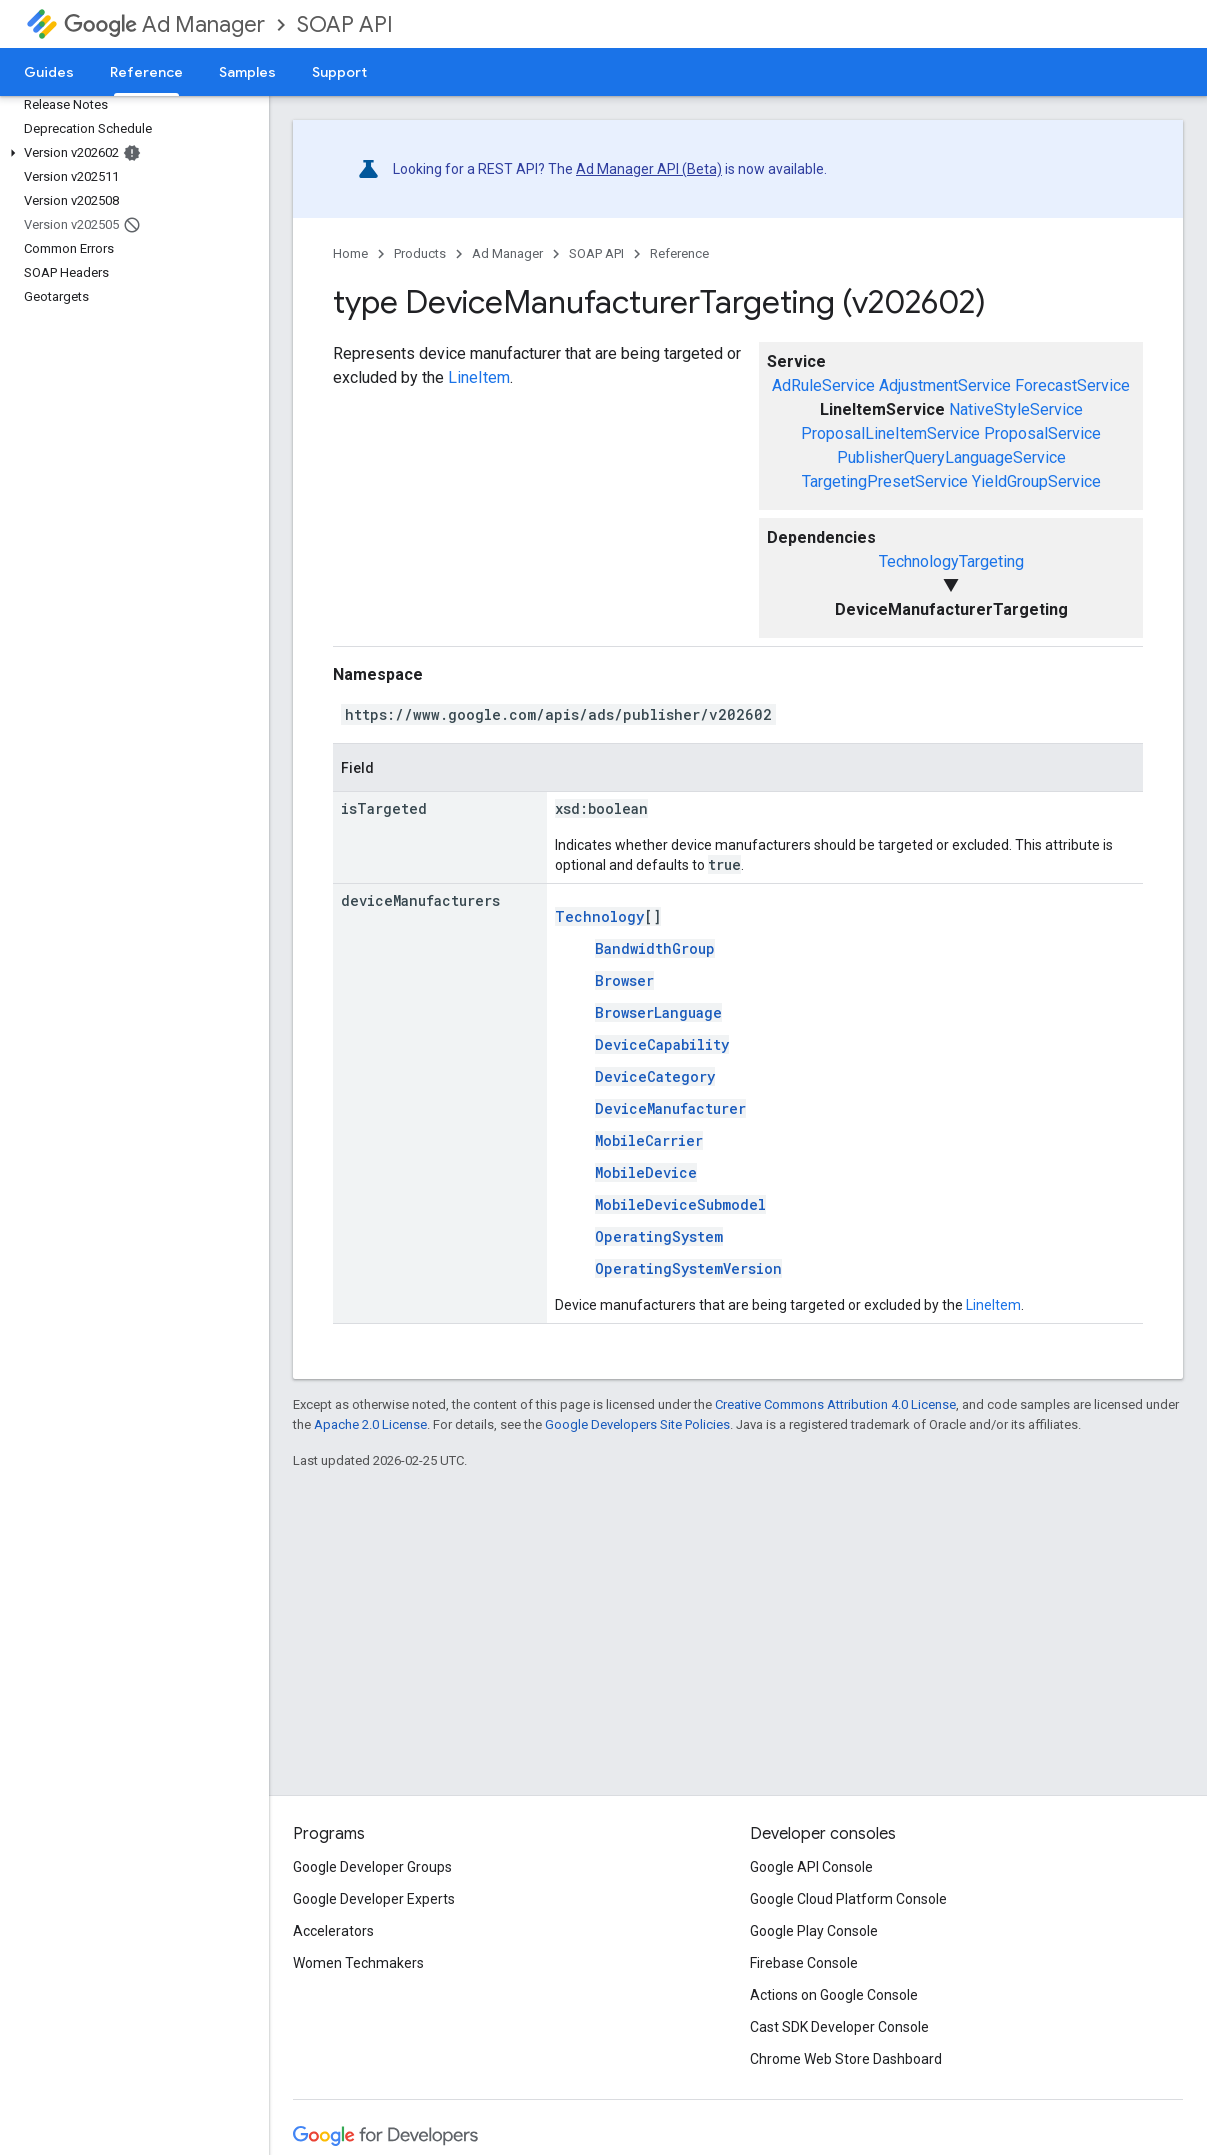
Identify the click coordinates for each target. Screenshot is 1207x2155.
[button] (130, 153)
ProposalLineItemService (890, 433)
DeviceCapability (662, 1044)
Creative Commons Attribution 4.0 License (835, 1404)
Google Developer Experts (374, 1899)
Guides (49, 72)
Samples (247, 72)
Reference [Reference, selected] (146, 72)
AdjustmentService (945, 385)
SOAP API (345, 24)
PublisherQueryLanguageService (951, 457)
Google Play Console (814, 1931)
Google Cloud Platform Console (848, 1899)
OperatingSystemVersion (688, 1268)
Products (420, 253)
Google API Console (811, 1867)
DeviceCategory (655, 1076)
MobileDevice (646, 1172)
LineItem (479, 377)
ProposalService (1042, 433)
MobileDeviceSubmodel (680, 1204)
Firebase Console (804, 1963)
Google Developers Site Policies (637, 1424)
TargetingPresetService (885, 481)
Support (339, 72)
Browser (624, 980)
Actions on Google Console (834, 1995)
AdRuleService (823, 385)
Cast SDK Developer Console (839, 2027)
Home (350, 253)
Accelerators (333, 1931)
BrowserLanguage (658, 1012)
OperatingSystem (659, 1236)
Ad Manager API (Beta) (649, 169)
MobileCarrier (649, 1140)
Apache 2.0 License (370, 1424)
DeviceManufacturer (670, 1108)
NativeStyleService (1016, 409)
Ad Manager (164, 24)
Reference (679, 253)
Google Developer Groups (372, 1867)
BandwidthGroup (655, 948)
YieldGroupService (1036, 481)
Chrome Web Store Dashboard (846, 2059)
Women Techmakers (358, 1963)
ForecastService (1072, 385)
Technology (599, 916)
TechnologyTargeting (951, 561)
